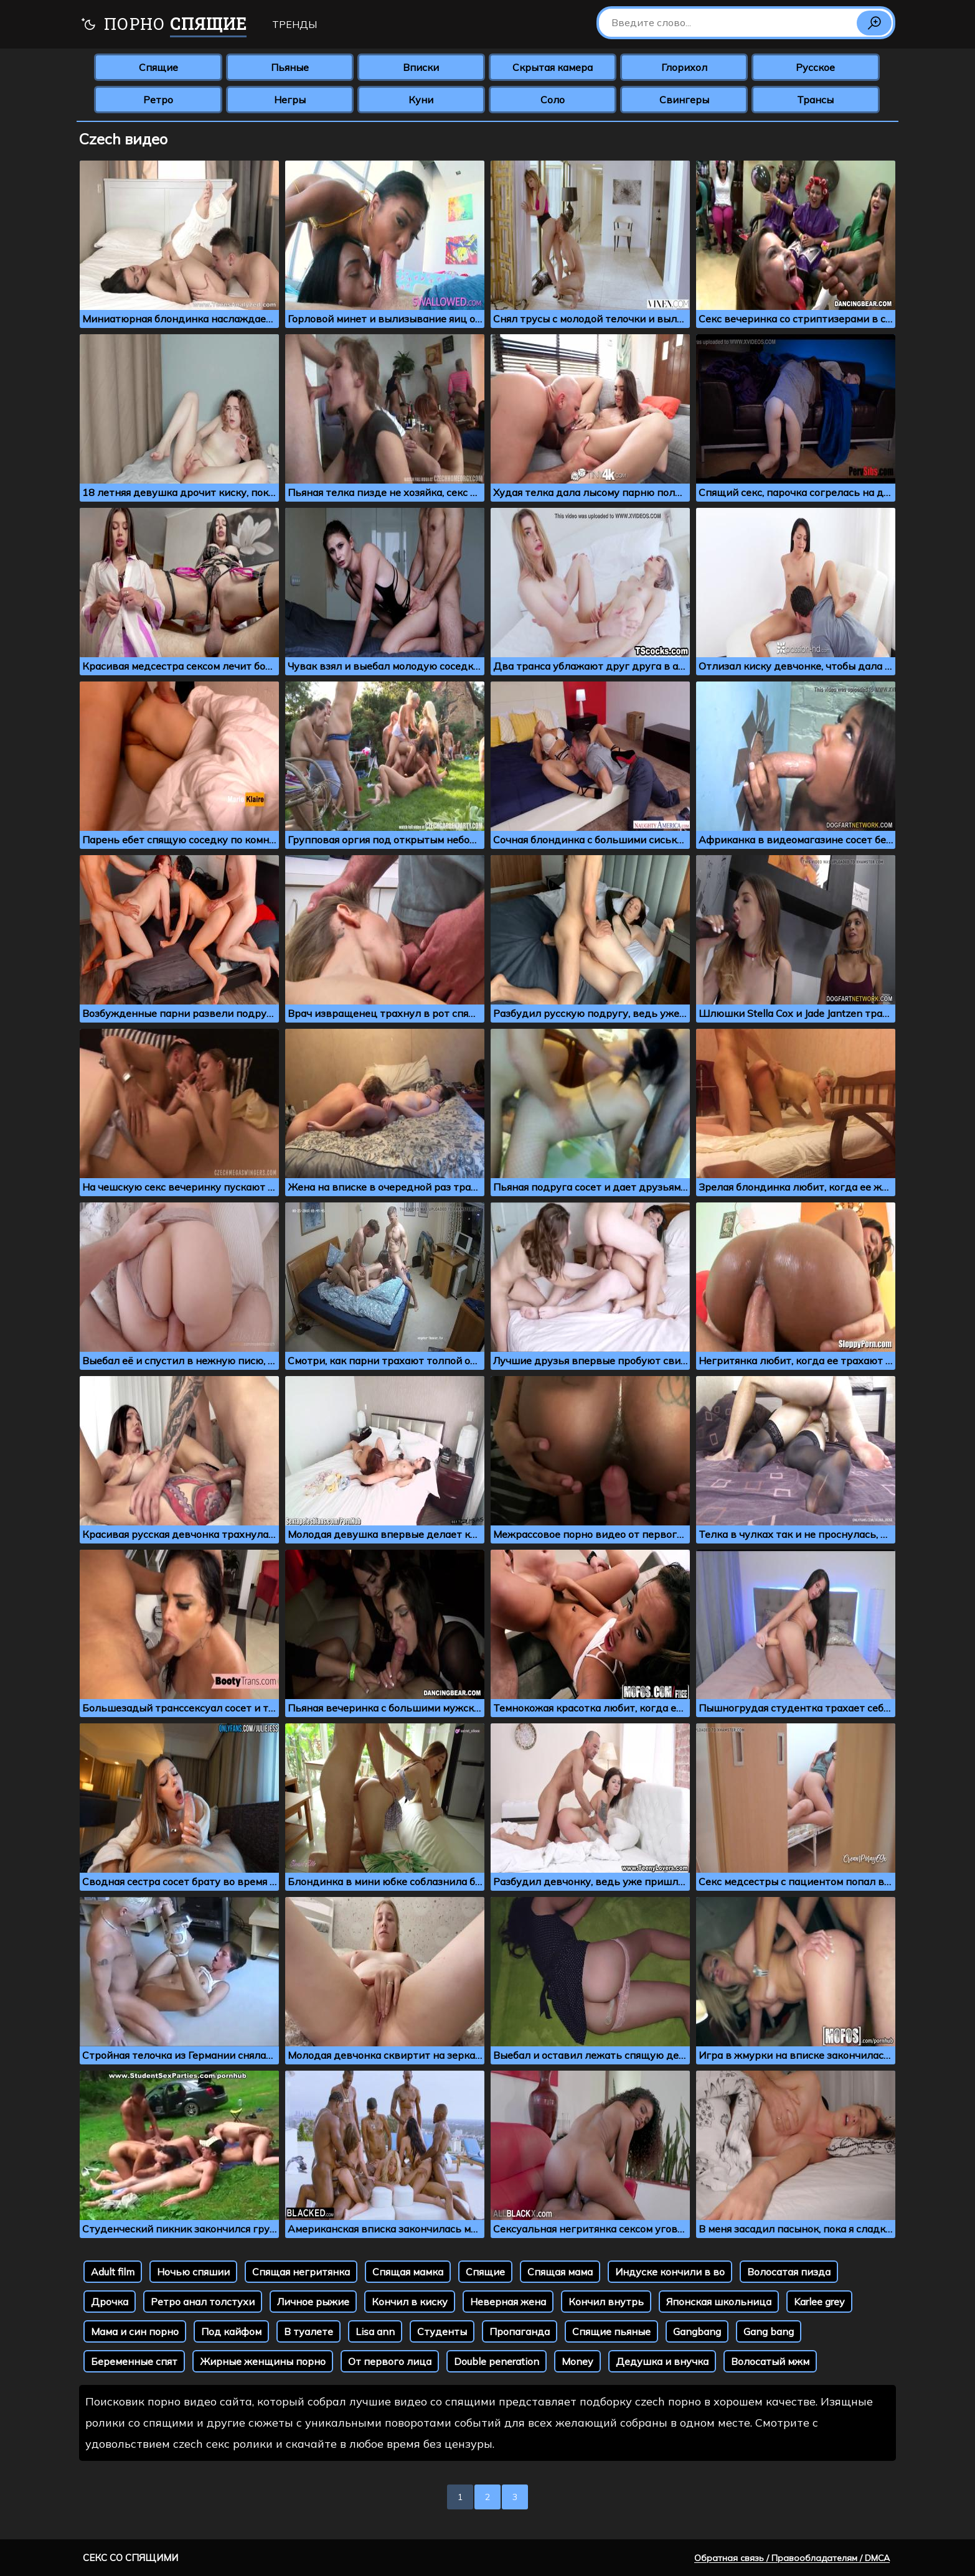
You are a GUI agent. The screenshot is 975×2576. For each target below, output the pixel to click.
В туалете (308, 2331)
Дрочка (109, 2301)
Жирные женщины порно (263, 2361)
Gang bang (768, 2331)
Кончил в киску (410, 2301)
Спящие (158, 67)
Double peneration (496, 2361)
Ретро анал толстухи (203, 2301)
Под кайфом (231, 2331)
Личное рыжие (313, 2301)
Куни (420, 99)
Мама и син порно (135, 2331)
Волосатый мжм (770, 2361)
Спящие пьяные (611, 2331)
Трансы (815, 99)
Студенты (442, 2331)
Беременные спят (134, 2361)
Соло (552, 99)
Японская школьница (718, 2301)
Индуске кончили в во (670, 2271)
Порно (163, 25)
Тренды (294, 24)
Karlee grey (819, 2301)
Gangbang (697, 2331)
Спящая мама (560, 2271)
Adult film (112, 2271)
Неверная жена (508, 2301)
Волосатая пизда (789, 2271)
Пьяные (290, 67)
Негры (290, 99)
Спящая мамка (407, 2271)
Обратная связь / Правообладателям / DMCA (792, 2558)
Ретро (158, 99)
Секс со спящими (130, 2558)
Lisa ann (375, 2331)
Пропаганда (519, 2331)
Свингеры (684, 99)
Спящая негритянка (301, 2271)
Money (577, 2361)
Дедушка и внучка (662, 2361)
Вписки (421, 67)
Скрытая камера (552, 67)
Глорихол (684, 67)
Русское (815, 67)
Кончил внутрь (606, 2301)
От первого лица (389, 2361)
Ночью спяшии (193, 2271)
